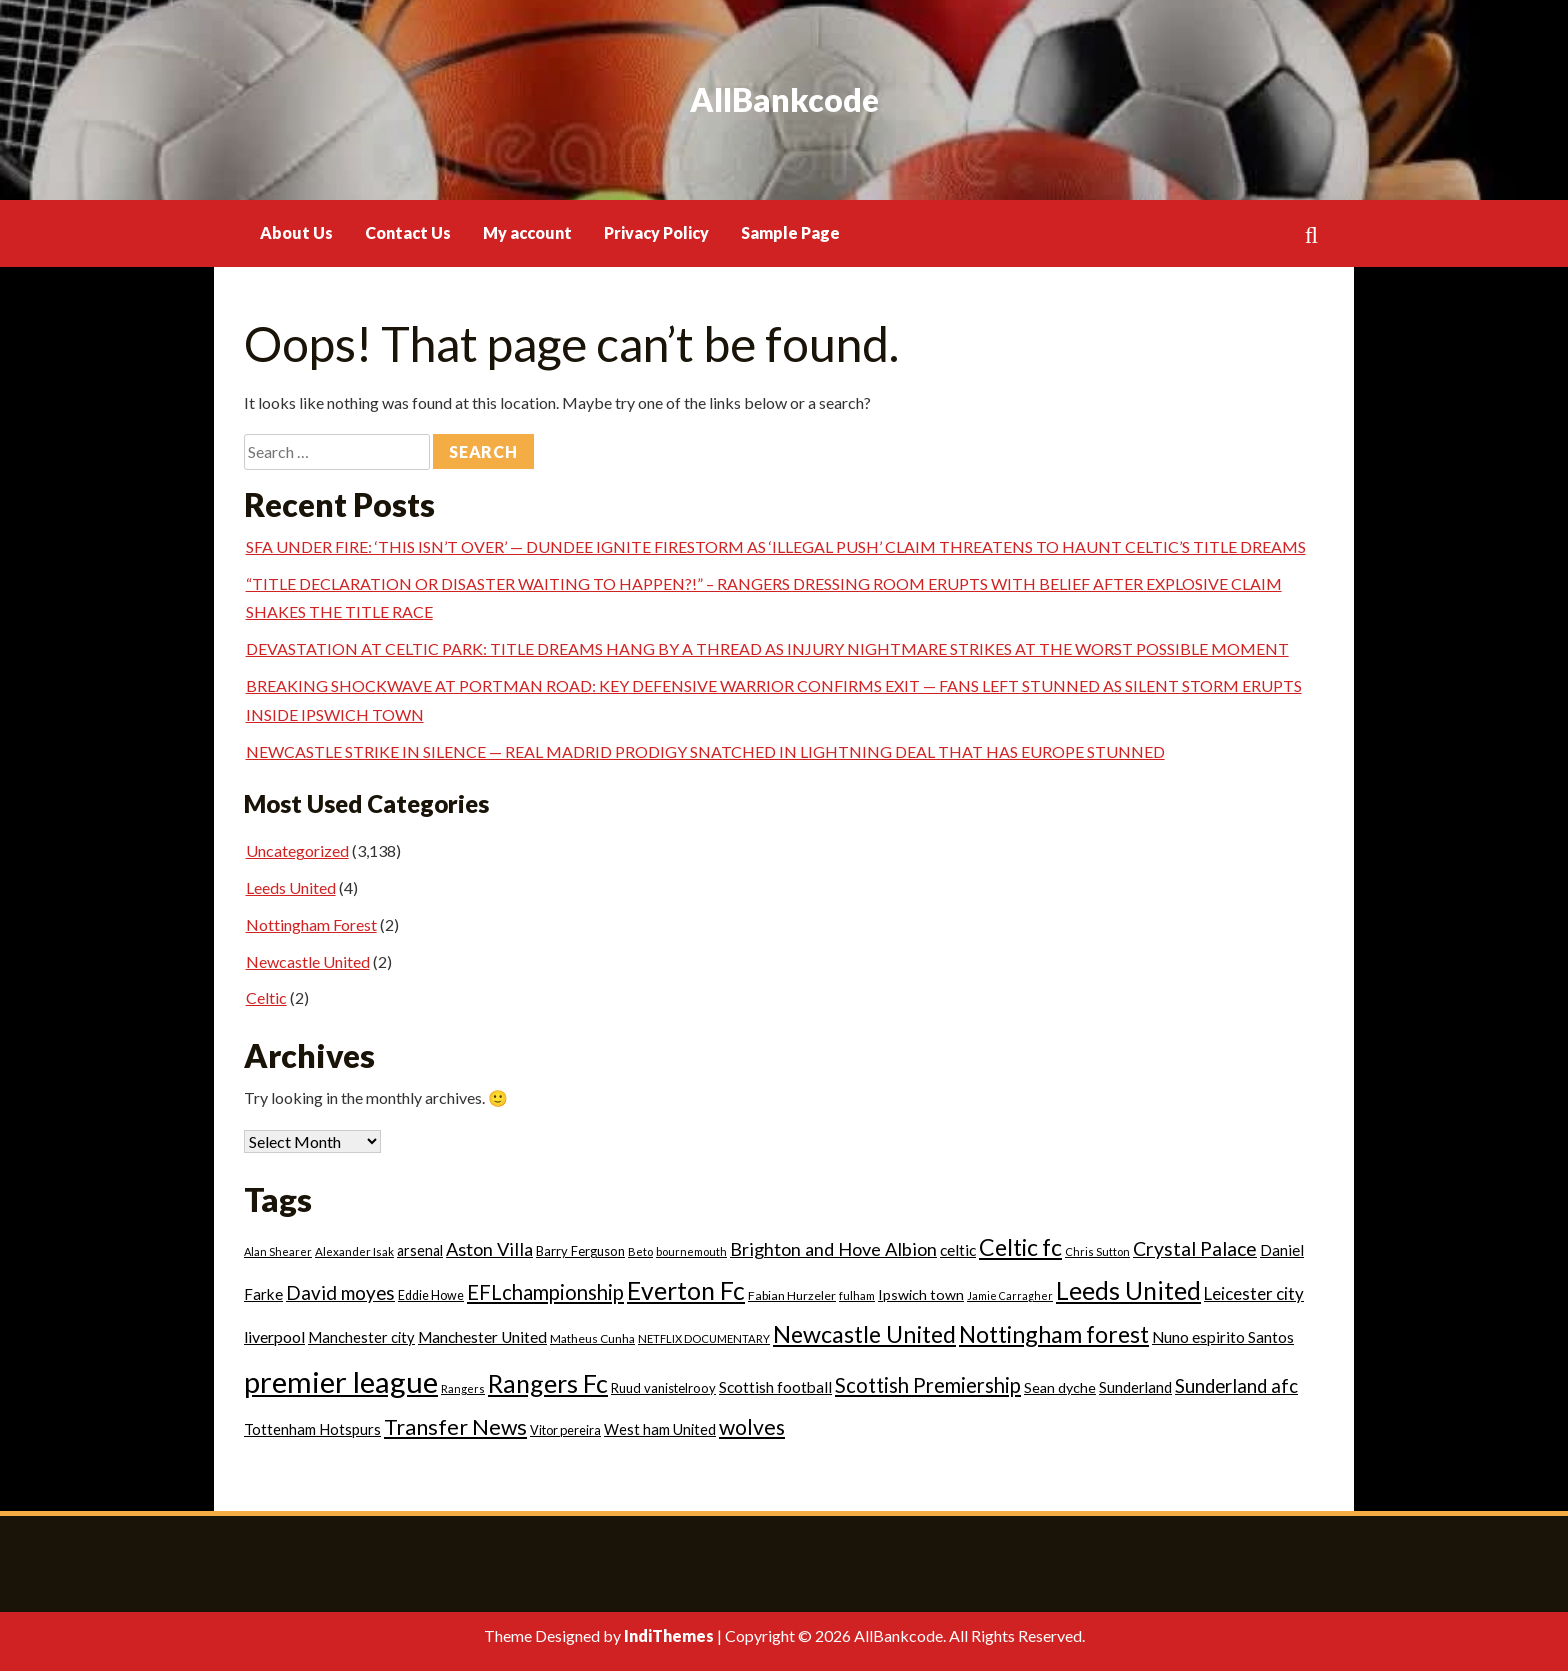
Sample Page (790, 232)
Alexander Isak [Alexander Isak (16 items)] (354, 1251)
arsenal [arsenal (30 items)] (420, 1250)
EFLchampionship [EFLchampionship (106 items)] (545, 1292)
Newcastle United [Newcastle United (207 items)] (864, 1334)
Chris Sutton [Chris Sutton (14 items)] (1097, 1251)
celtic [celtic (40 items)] (958, 1250)
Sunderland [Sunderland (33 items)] (1135, 1387)
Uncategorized (297, 850)
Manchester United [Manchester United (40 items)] (482, 1337)
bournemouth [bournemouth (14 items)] (691, 1251)
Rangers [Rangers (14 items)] (463, 1388)
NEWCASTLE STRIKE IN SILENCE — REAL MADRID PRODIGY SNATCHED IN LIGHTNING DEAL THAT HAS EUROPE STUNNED (705, 751)
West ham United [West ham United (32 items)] (660, 1429)
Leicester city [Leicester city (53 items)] (1254, 1293)
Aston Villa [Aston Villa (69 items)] (489, 1249)
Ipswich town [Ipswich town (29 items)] (921, 1294)
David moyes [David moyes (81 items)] (340, 1292)
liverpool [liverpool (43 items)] (274, 1336)
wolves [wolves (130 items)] (752, 1427)
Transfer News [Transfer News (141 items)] (455, 1427)
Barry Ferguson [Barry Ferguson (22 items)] (580, 1251)
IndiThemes (669, 1635)
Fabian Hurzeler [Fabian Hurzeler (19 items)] (792, 1295)
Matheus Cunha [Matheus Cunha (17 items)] (592, 1338)
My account (527, 232)
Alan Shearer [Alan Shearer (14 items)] (278, 1251)
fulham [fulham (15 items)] (857, 1295)
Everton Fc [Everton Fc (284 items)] (686, 1290)
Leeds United (291, 887)
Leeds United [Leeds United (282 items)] (1128, 1290)
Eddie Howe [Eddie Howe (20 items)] (431, 1295)
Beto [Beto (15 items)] (640, 1251)
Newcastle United (308, 961)
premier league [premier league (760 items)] (341, 1381)
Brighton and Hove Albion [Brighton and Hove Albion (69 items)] (833, 1249)
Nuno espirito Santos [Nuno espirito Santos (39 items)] (1223, 1337)
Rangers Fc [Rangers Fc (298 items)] (548, 1383)
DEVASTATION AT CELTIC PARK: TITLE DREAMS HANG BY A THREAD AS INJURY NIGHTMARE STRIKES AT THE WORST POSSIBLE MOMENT (767, 648)
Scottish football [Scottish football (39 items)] (775, 1387)
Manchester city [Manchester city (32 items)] (361, 1337)
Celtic (266, 997)
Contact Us (408, 232)
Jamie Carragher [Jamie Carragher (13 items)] (1010, 1295)
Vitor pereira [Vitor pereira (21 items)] (565, 1430)
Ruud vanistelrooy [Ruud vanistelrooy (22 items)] (663, 1388)
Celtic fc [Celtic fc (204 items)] (1020, 1247)
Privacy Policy (656, 232)
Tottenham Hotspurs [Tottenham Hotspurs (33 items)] (312, 1429)
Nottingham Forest (311, 924)
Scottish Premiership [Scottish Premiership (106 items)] (928, 1385)
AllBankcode (784, 99)
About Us (296, 232)
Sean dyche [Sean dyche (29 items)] (1060, 1387)
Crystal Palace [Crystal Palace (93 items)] (1195, 1248)
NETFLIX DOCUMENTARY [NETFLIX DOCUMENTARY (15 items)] (704, 1338)
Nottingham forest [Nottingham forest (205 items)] (1054, 1334)
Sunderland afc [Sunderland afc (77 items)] (1236, 1386)
